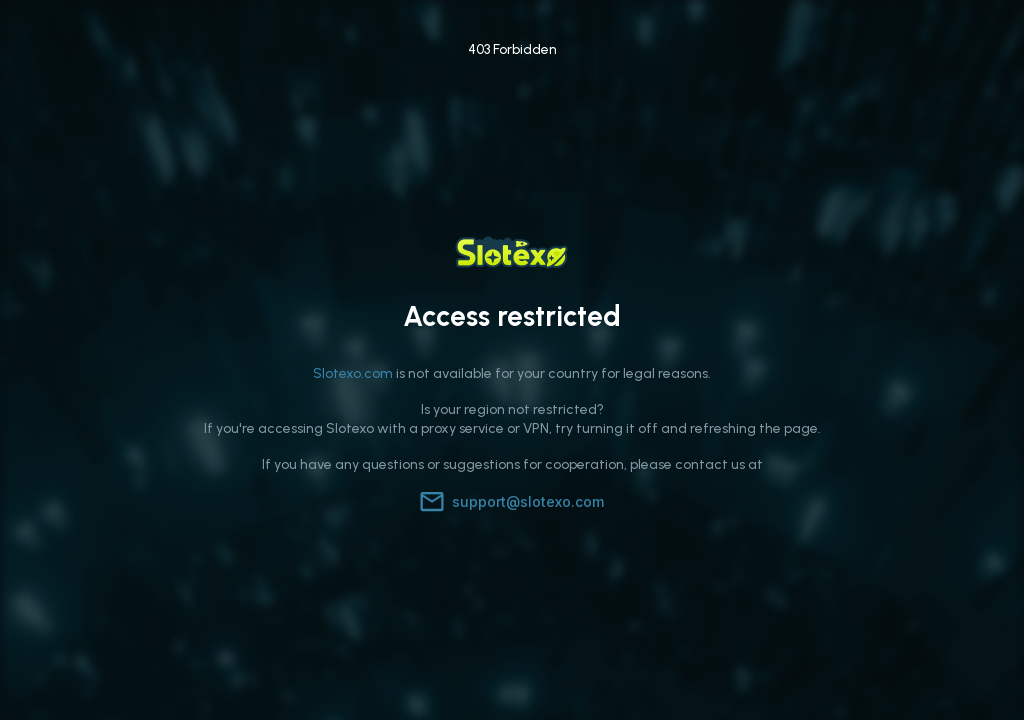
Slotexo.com (353, 373)
